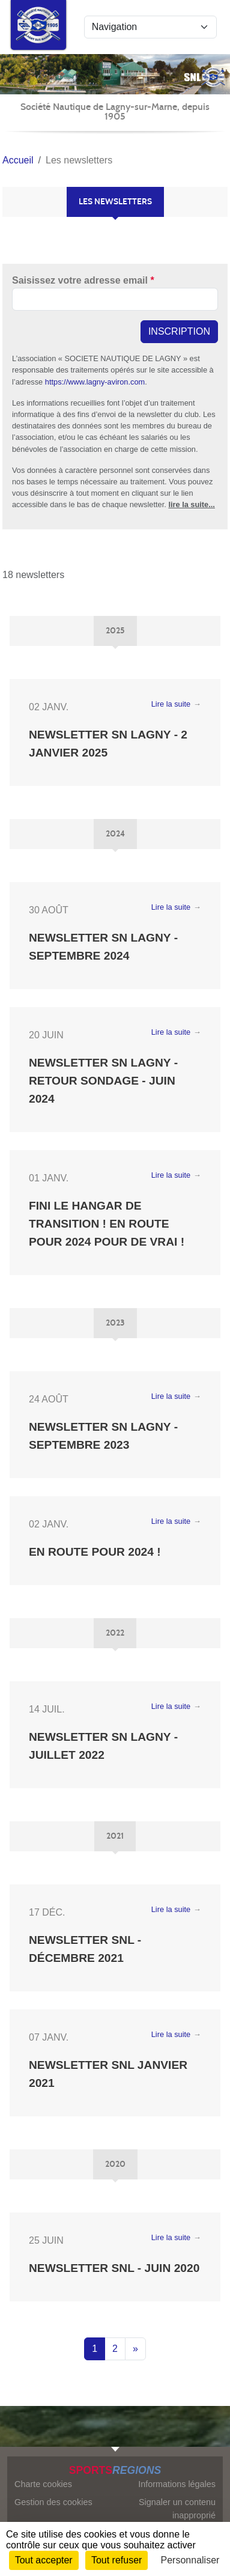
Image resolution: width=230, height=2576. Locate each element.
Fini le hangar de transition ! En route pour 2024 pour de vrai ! (106, 1223)
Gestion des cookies (53, 2502)
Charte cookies (43, 2484)
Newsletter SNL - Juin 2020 (114, 2268)
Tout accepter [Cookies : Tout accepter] (44, 2560)
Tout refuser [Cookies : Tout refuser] (116, 2560)
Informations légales (177, 2484)
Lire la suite (170, 703)
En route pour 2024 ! (95, 1551)
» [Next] (135, 2348)
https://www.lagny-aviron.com (95, 381)
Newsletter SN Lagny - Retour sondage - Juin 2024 (103, 1080)
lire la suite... (191, 504)
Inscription (179, 331)
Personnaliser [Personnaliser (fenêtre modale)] (190, 2560)
